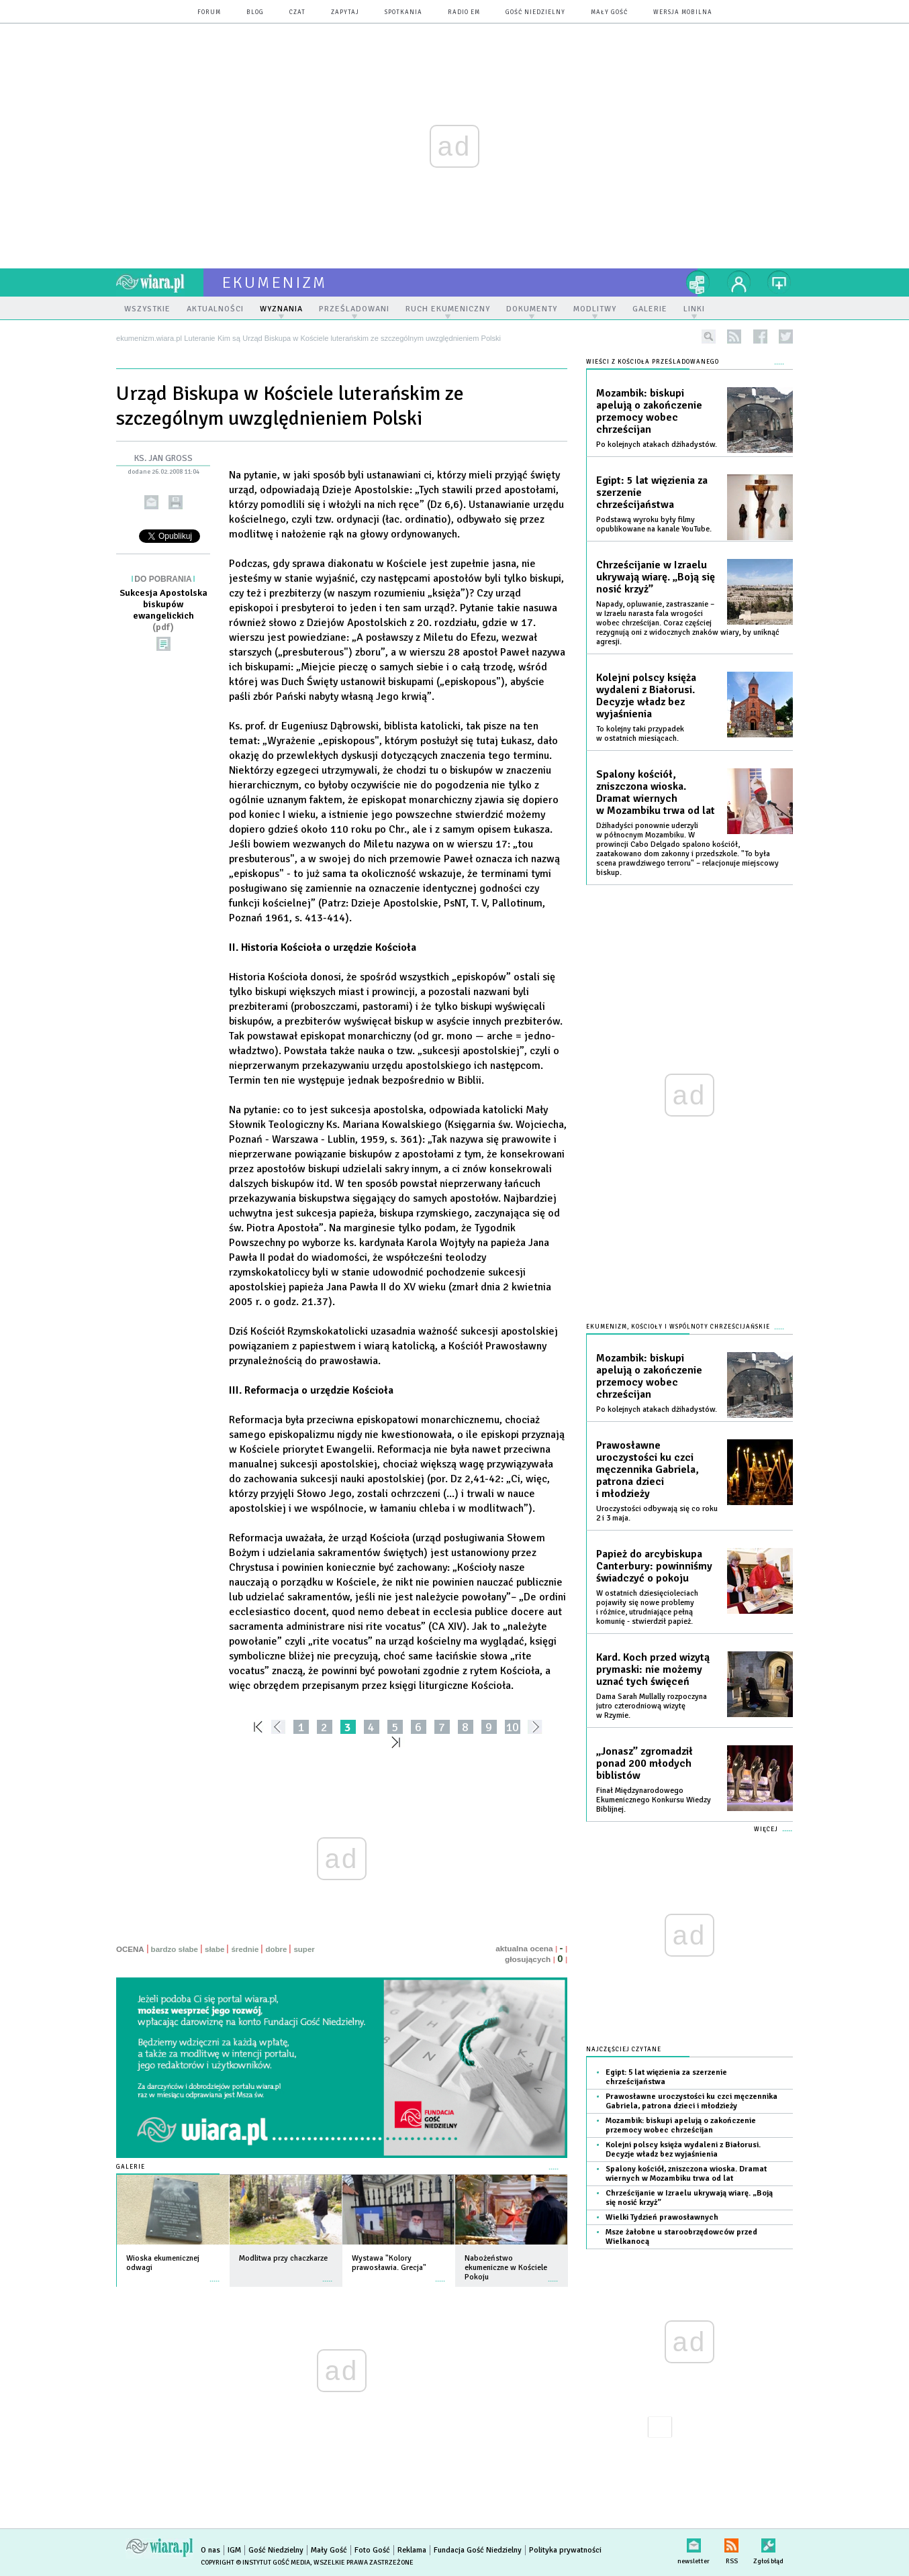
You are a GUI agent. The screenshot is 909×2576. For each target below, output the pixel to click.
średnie (244, 1949)
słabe (214, 1949)
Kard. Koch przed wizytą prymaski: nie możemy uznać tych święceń (653, 1669)
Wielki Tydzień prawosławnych (662, 2217)
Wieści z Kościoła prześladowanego (652, 362)
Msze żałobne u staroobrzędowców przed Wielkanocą (681, 2237)
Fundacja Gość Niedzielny (478, 2550)
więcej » (214, 2274)
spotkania (403, 12)
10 (512, 1727)
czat (297, 12)
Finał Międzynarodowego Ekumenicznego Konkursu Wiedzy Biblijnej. (653, 1800)
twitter (786, 336)
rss (734, 336)
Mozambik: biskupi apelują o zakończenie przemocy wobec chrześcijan (649, 411)
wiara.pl (159, 282)
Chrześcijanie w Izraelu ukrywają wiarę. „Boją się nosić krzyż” (655, 577)
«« (257, 1727)
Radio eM (464, 12)
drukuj (176, 502)
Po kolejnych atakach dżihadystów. (656, 445)
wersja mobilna (682, 12)
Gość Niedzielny (535, 12)
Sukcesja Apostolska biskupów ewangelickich (163, 610)
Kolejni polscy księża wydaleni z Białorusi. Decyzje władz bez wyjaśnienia (646, 696)
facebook (760, 336)
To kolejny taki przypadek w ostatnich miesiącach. (640, 733)
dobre (276, 1949)
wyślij (151, 502)
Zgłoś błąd (768, 2542)
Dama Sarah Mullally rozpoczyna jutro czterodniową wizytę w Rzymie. (651, 1706)
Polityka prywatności (565, 2550)
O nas (210, 2550)
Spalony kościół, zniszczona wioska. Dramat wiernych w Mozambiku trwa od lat (655, 792)
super (303, 1949)
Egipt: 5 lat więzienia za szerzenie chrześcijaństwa (652, 492)
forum (209, 12)
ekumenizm (275, 282)
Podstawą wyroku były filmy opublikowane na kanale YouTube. (654, 524)
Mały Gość (609, 12)
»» (398, 1742)
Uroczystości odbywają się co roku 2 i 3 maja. (657, 1513)
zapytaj (345, 12)
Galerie (130, 2167)
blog (255, 12)
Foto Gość (372, 2550)
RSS (731, 2542)
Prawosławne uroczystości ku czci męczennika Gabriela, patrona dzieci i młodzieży (647, 1469)
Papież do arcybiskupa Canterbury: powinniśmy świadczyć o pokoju (654, 1566)
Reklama (411, 2550)
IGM (234, 2550)
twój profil (739, 282)
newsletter (693, 2542)
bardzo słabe (174, 1949)
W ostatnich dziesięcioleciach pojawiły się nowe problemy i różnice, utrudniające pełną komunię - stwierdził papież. (647, 1607)
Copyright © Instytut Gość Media (255, 2563)
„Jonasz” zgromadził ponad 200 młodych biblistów (644, 1763)
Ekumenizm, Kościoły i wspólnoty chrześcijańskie (678, 1327)
